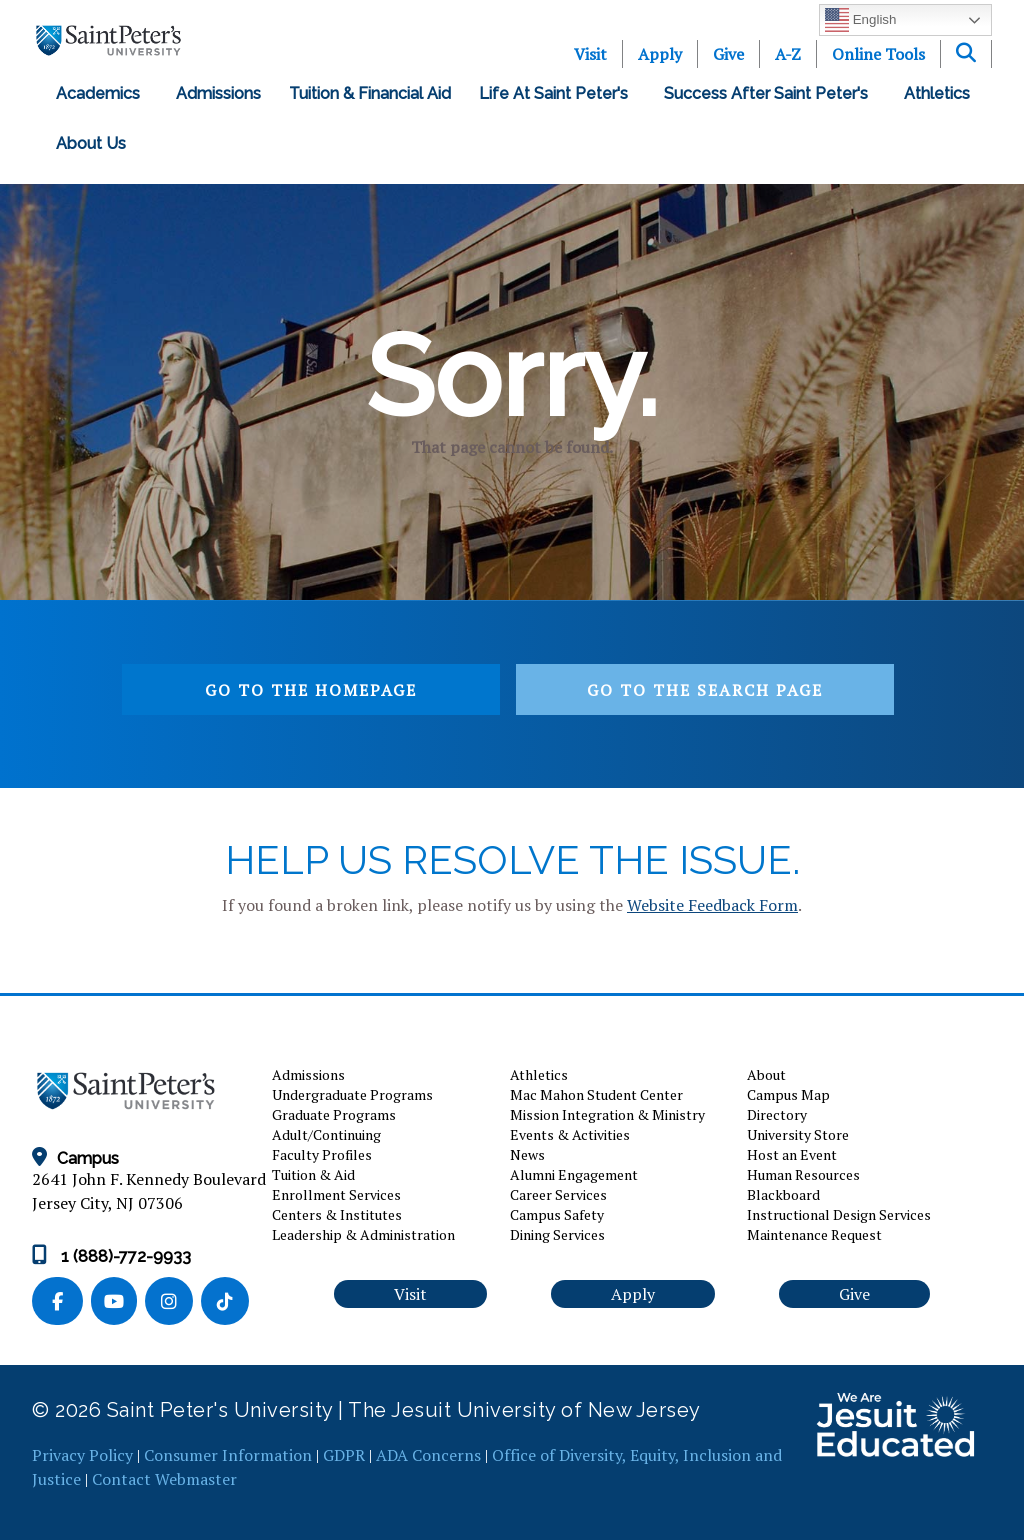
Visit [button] (410, 1294)
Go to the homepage (311, 690)
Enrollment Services (336, 1194)
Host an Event (792, 1154)
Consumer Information (228, 1455)
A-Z (788, 54)
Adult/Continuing (326, 1134)
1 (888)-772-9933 (111, 1256)
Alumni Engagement (574, 1174)
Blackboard (783, 1194)
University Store (798, 1134)
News (527, 1154)
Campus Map (788, 1094)
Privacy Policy (82, 1455)
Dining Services (557, 1234)
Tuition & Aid (313, 1174)
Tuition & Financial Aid (370, 93)
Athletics (937, 93)
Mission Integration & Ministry (607, 1114)
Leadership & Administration (363, 1234)
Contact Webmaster (164, 1479)
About (766, 1074)
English (860, 20)
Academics (102, 93)
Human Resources (803, 1174)
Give (728, 54)
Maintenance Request (814, 1234)
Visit (590, 54)
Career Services (558, 1194)
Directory (777, 1114)
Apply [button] (633, 1294)
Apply (660, 54)
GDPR (344, 1455)
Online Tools (878, 54)
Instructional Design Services (839, 1214)
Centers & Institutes (337, 1214)
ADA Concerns (428, 1455)
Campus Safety (557, 1214)
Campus (75, 1158)
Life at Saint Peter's (557, 93)
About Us (95, 143)
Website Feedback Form (712, 905)
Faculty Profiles (322, 1154)
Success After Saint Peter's (770, 93)
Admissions (218, 93)
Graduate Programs (334, 1114)
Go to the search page (705, 690)
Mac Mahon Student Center (596, 1094)
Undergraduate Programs (352, 1094)
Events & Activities (570, 1134)
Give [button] (854, 1294)
